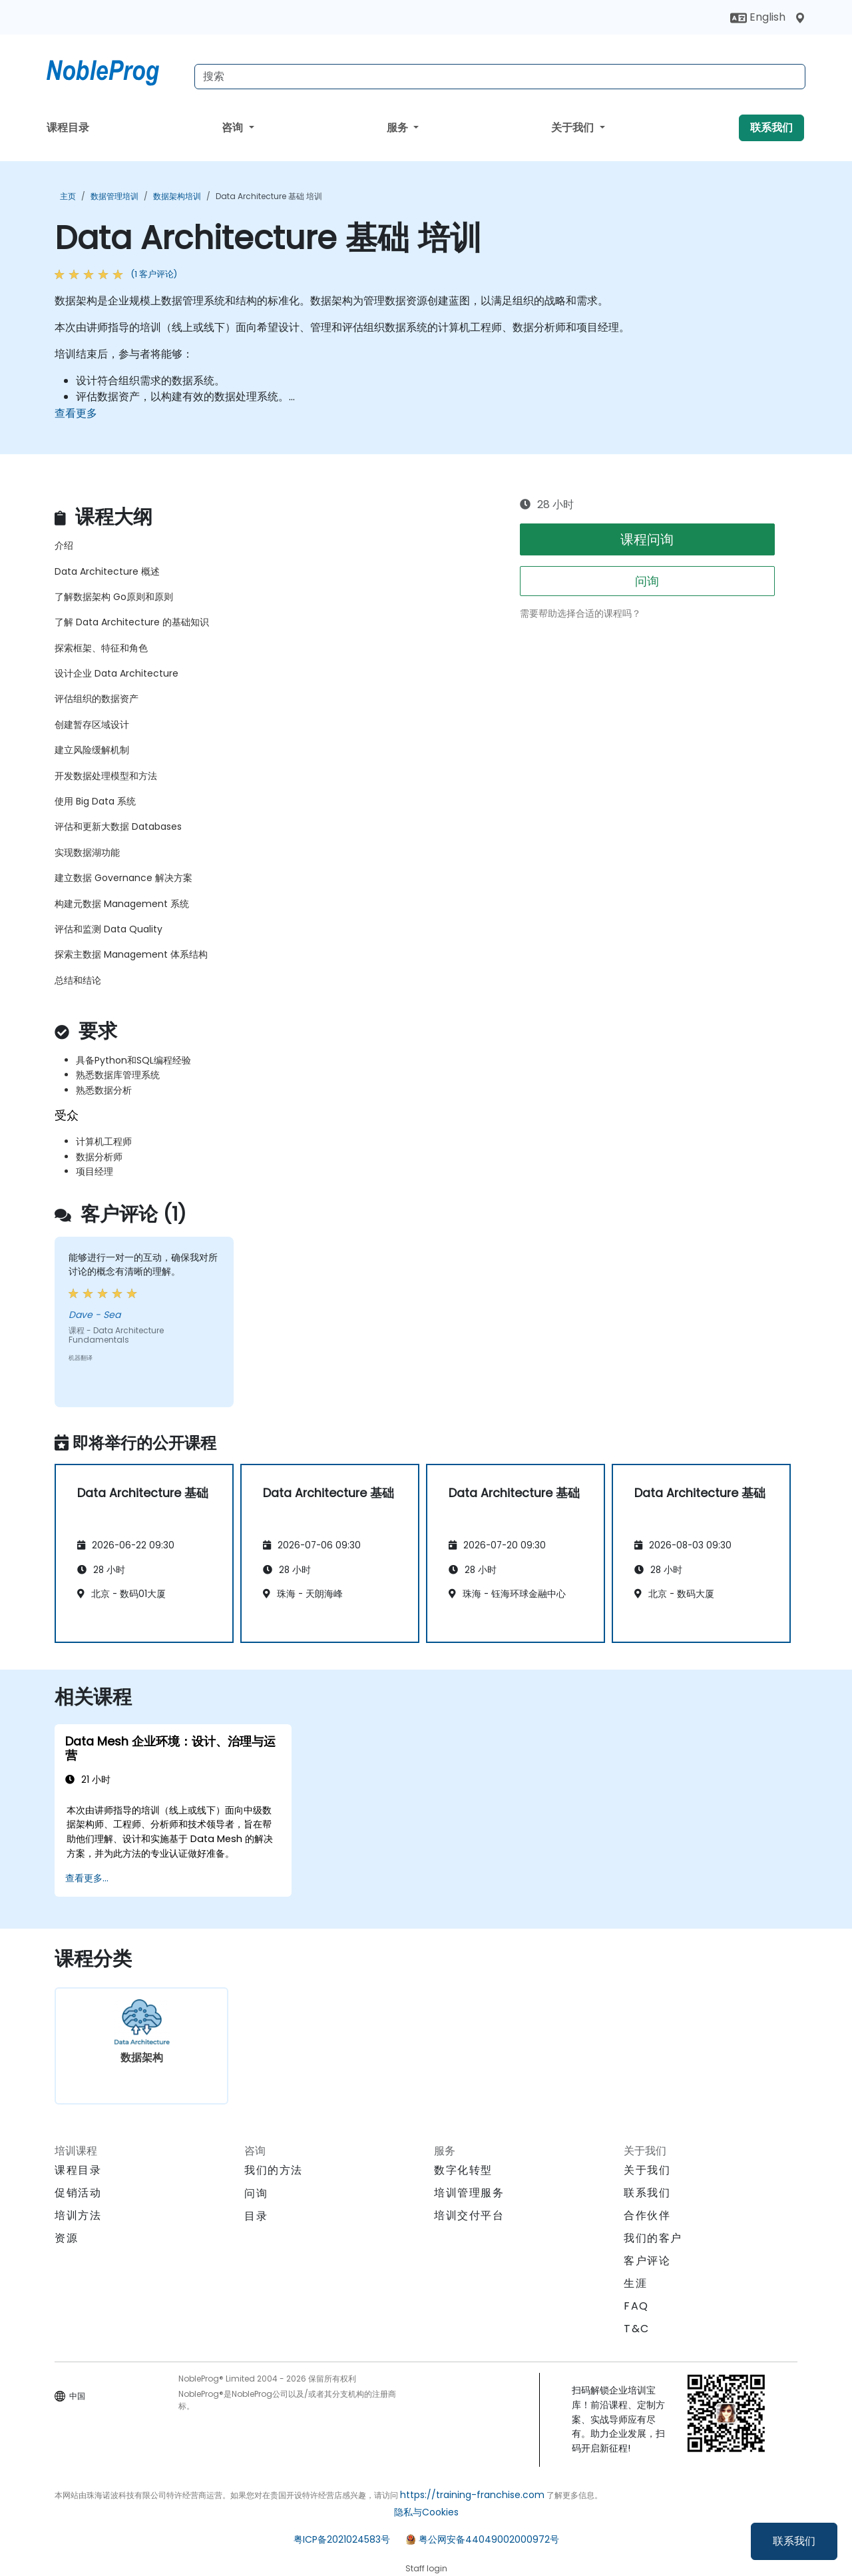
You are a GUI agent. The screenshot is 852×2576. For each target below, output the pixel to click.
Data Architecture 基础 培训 (269, 196)
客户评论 (647, 2260)
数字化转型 (463, 2170)
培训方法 (78, 2215)
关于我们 (573, 127)
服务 (399, 127)
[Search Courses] (499, 76)
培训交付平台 (469, 2215)
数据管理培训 (114, 196)
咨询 (234, 127)
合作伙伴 (647, 2215)
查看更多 (76, 413)
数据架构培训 (177, 196)
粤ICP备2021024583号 (342, 2539)
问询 (647, 581)
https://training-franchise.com (472, 2494)
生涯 (635, 2283)
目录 (256, 2216)
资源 (66, 2238)
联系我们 (794, 2541)
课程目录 (68, 127)
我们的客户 (653, 2238)
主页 (68, 196)
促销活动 (78, 2192)
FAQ (636, 2306)
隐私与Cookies (426, 2512)
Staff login (426, 2568)
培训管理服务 (469, 2192)
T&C (637, 2328)
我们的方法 (273, 2170)
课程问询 (647, 539)
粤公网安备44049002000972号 (489, 2539)
